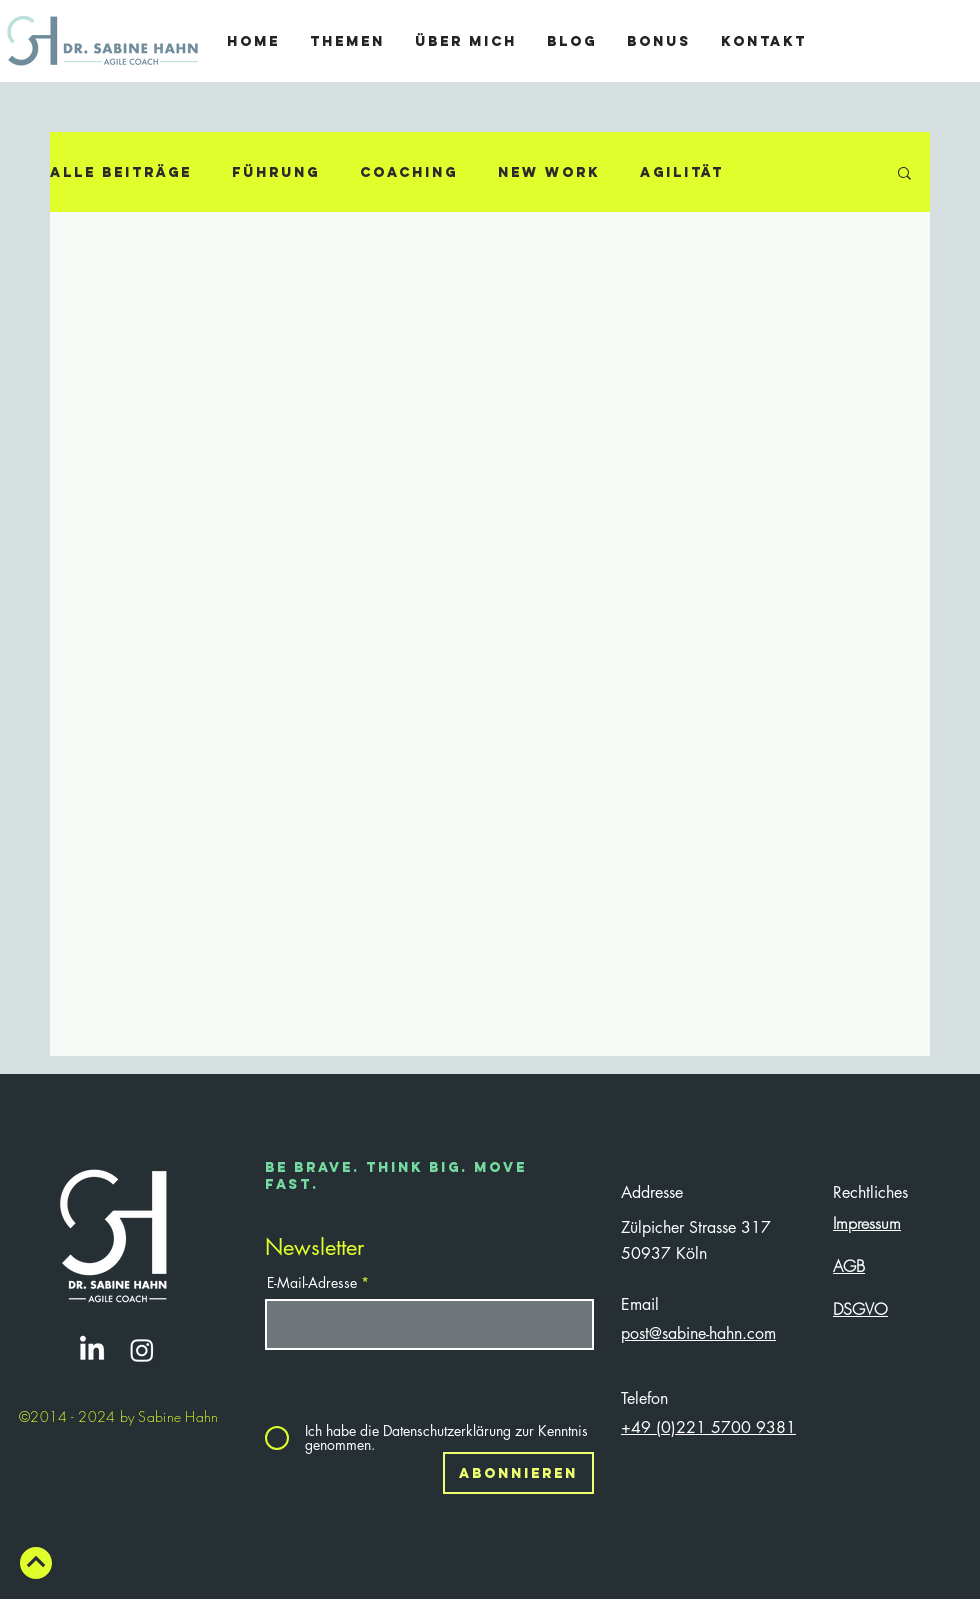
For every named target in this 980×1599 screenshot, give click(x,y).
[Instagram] (142, 1350)
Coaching (409, 172)
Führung (276, 172)
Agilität (682, 172)
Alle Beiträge (121, 172)
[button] (904, 174)
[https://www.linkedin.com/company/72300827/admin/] (92, 1350)
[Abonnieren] (518, 1473)
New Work (549, 172)
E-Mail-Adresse (312, 1283)
